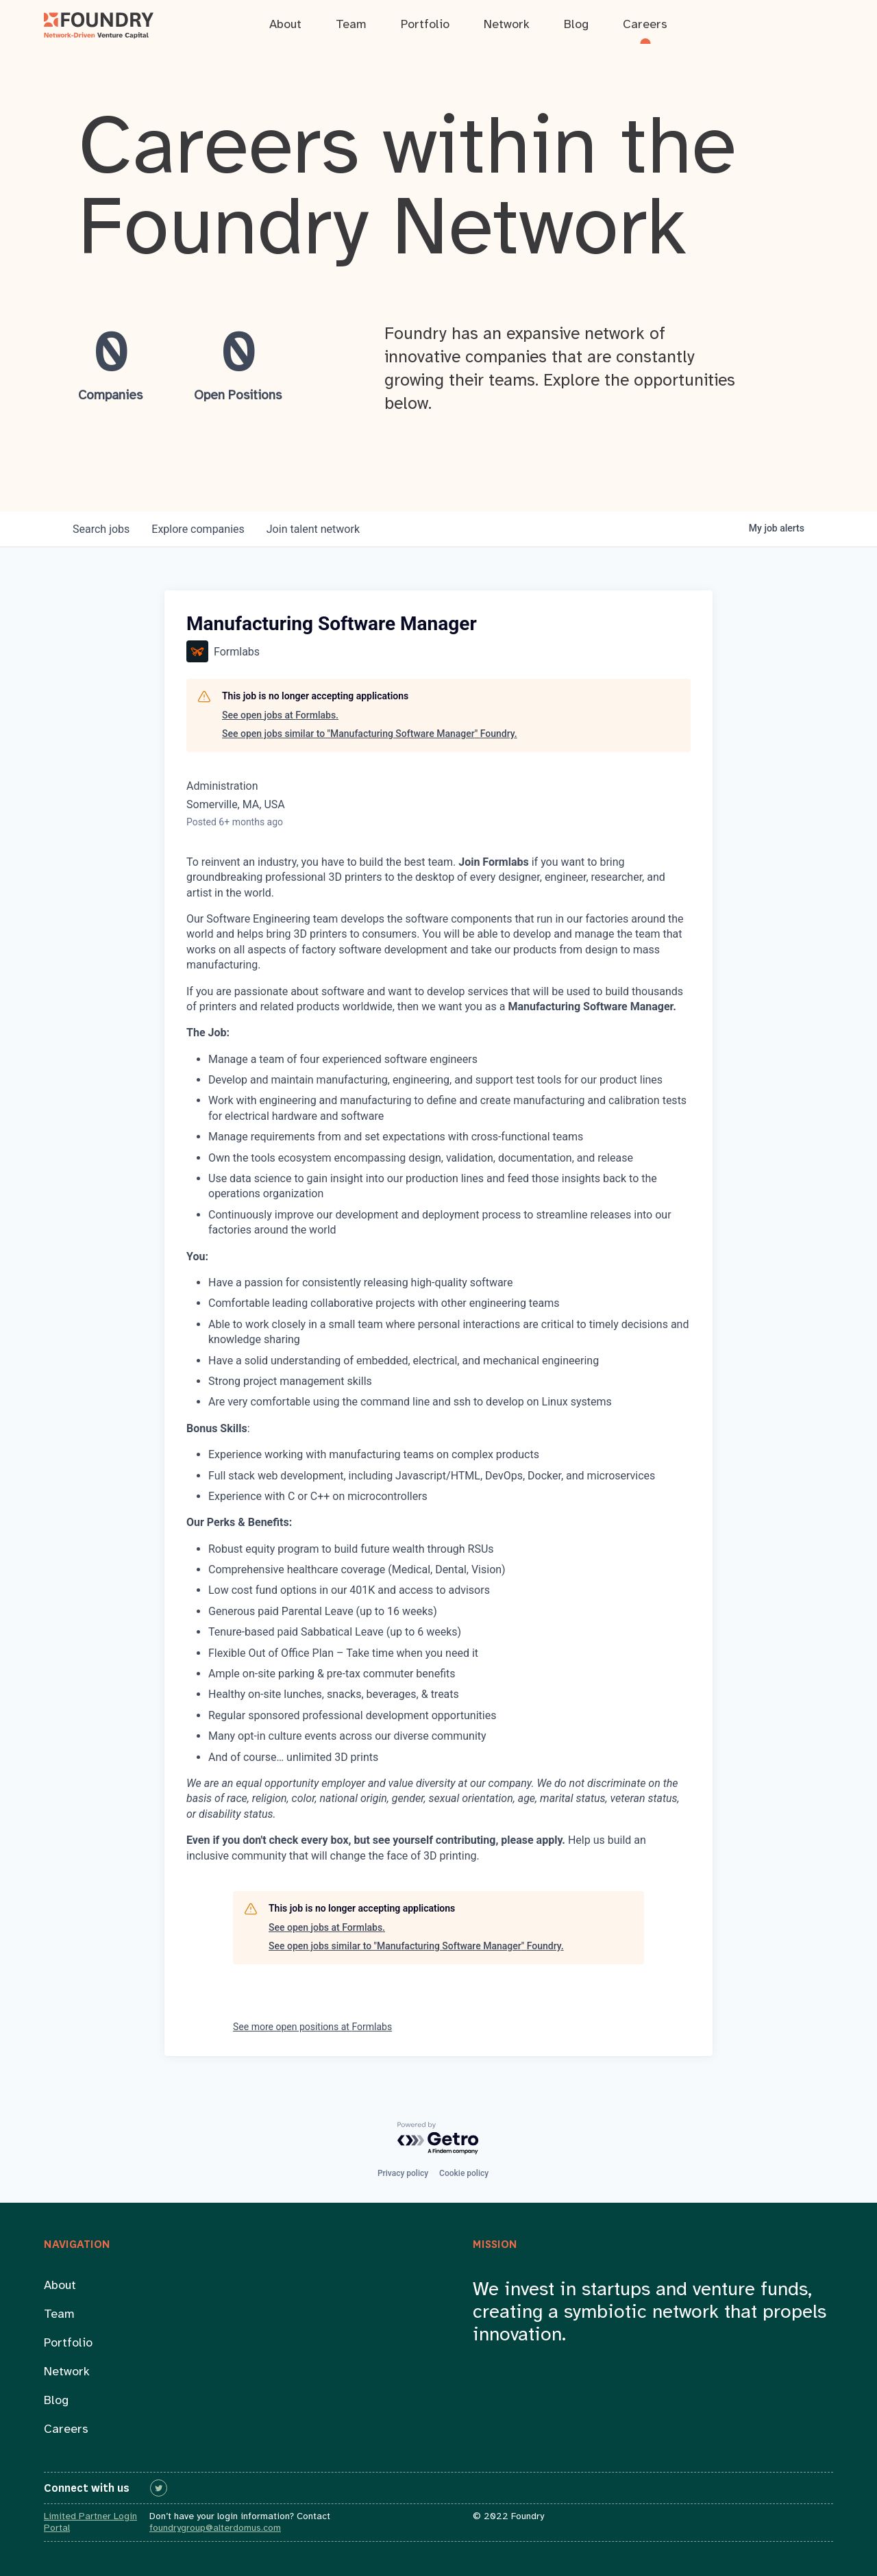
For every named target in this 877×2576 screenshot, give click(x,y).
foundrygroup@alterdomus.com (215, 2528)
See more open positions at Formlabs (312, 2026)
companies (197, 529)
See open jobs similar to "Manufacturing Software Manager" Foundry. (369, 733)
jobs (101, 529)
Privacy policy (403, 2173)
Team (59, 2314)
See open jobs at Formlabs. (280, 715)
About (60, 2285)
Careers (66, 2429)
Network (67, 2372)
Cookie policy (464, 2173)
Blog (56, 2401)
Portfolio (68, 2343)
